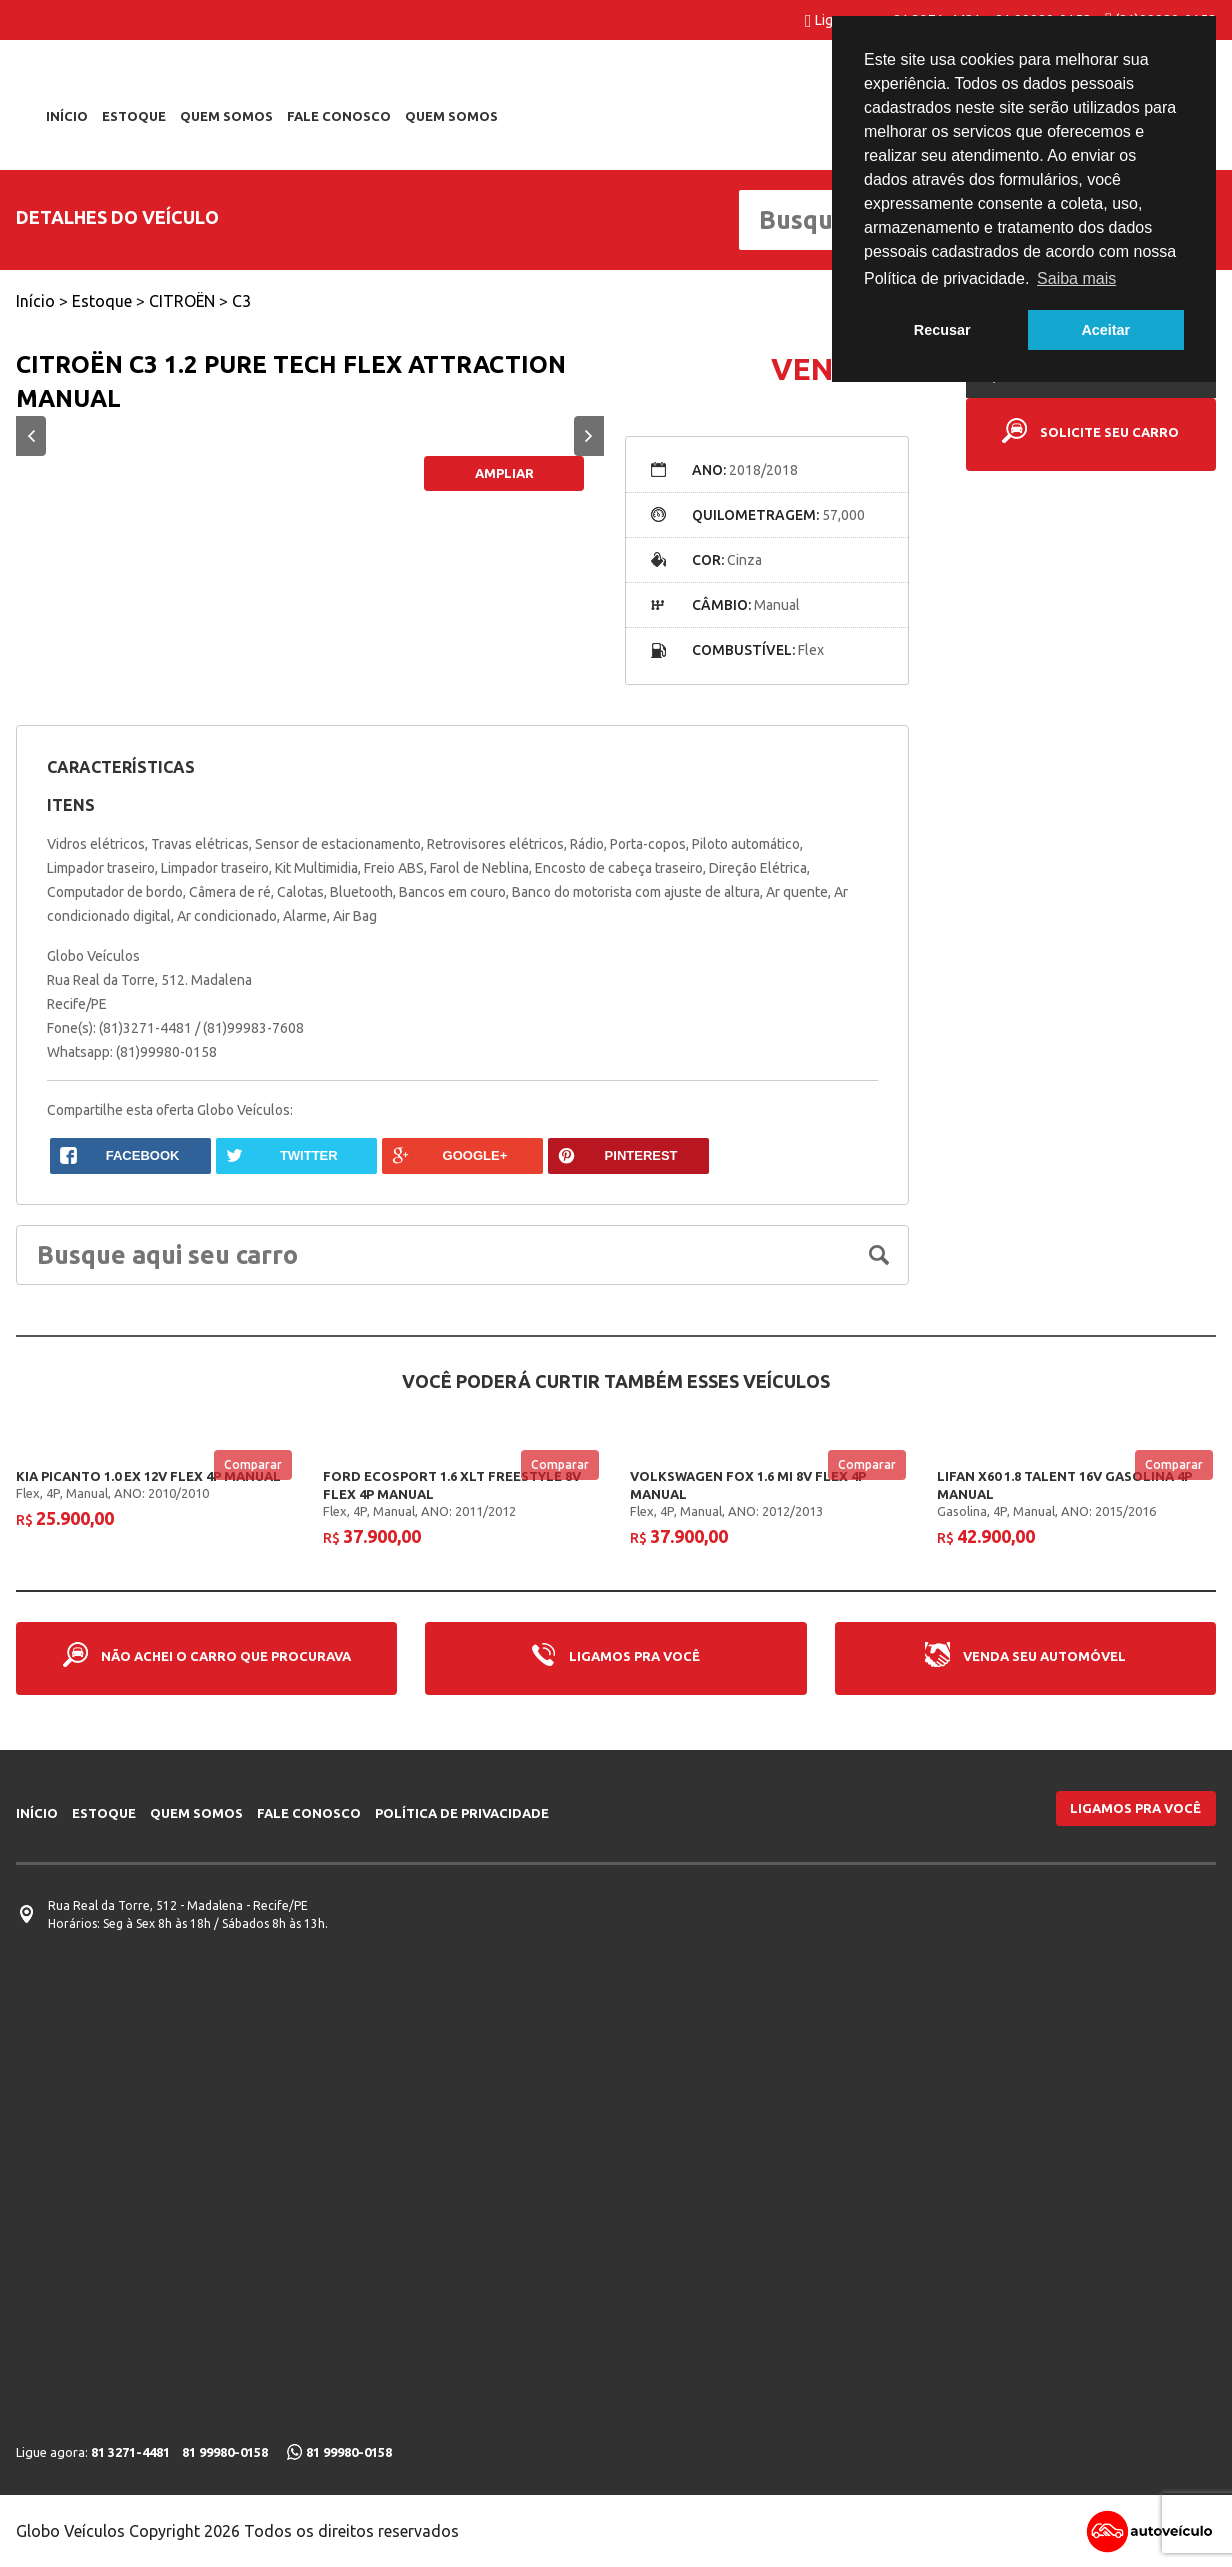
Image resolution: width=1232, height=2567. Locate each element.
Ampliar (504, 473)
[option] (310, 436)
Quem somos (226, 116)
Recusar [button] (942, 330)
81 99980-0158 (225, 2452)
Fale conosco (339, 116)
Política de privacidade (462, 1813)
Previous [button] (31, 436)
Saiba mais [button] (1076, 278)
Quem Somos (451, 116)
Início (67, 116)
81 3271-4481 (130, 2452)
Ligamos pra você (1135, 1808)
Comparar (253, 1463)
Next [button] (589, 436)
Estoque (134, 116)
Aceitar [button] (1105, 330)
